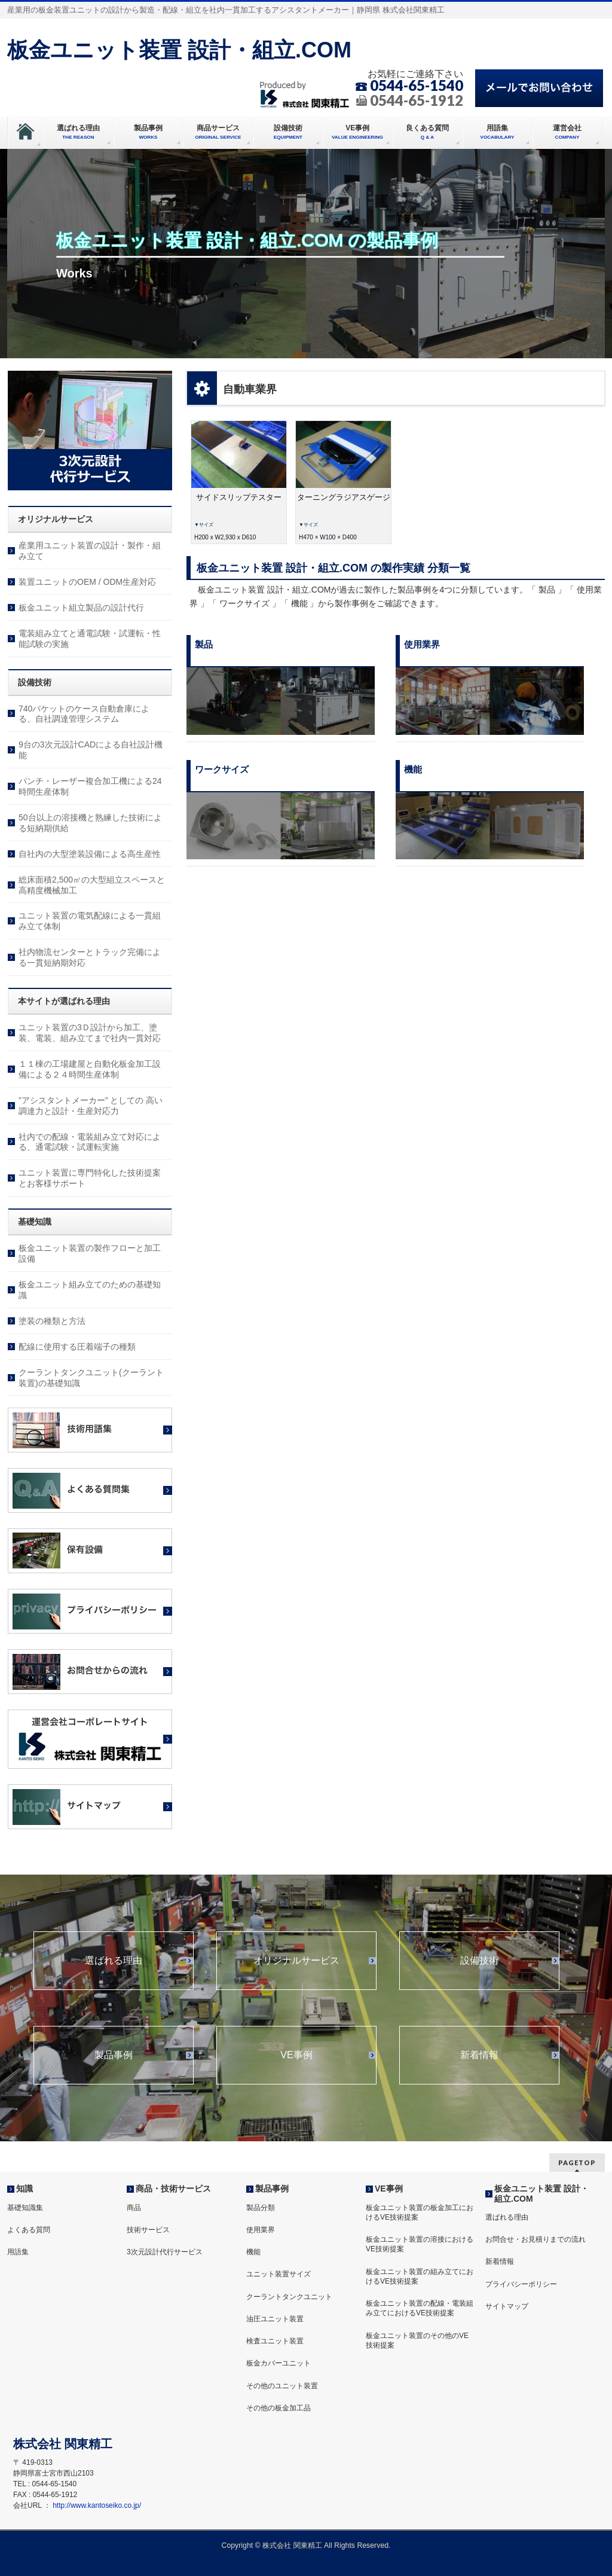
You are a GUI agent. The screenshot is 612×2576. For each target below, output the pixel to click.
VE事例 (296, 2055)
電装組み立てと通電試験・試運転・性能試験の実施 (90, 638)
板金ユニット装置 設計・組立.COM (179, 50)
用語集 (18, 2252)
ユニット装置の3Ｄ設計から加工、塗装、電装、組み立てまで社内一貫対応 (90, 1033)
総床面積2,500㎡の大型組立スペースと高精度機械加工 (92, 885)
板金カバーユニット (278, 2363)
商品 (134, 2207)
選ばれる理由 (113, 1960)
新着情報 (479, 2055)
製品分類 (260, 2207)
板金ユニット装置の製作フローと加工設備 (90, 1253)
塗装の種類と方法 (52, 1321)
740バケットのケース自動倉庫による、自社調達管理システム (84, 714)
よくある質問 (28, 2230)
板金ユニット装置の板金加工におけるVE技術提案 (419, 2212)
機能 (253, 2252)
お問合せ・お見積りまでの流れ (535, 2239)
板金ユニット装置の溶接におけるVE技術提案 (419, 2244)
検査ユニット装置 (275, 2341)
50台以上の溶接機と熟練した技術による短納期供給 (90, 823)
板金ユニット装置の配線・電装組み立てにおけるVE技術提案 (419, 2308)
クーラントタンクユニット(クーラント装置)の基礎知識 (91, 1378)
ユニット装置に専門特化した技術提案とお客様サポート (90, 1178)
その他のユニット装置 (282, 2386)
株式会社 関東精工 (292, 2545)
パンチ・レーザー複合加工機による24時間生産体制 (90, 786)
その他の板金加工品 (278, 2408)
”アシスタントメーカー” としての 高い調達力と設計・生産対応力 (91, 1105)
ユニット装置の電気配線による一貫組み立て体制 (90, 921)
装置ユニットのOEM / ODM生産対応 (87, 582)
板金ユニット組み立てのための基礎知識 (90, 1290)
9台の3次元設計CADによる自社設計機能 (91, 750)
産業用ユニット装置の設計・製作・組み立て (90, 551)
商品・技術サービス (173, 2188)
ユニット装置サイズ (278, 2274)
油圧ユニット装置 (275, 2319)
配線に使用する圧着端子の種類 (77, 1346)
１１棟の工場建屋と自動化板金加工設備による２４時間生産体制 (90, 1069)
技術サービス (148, 2230)
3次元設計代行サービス (165, 2252)
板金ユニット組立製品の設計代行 (81, 607)
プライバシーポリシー (521, 2284)
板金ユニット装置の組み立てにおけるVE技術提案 (419, 2276)
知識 (24, 2188)
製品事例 (113, 2055)
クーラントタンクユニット (289, 2297)
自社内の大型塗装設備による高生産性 (90, 854)
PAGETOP (577, 2162)
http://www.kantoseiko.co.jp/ (97, 2505)
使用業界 (260, 2230)
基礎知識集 (25, 2207)
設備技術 (479, 1960)
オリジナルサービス (296, 1960)
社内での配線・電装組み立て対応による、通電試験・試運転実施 (90, 1142)
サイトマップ (506, 2306)
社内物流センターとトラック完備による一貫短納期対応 (90, 957)
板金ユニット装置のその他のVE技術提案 (417, 2340)
